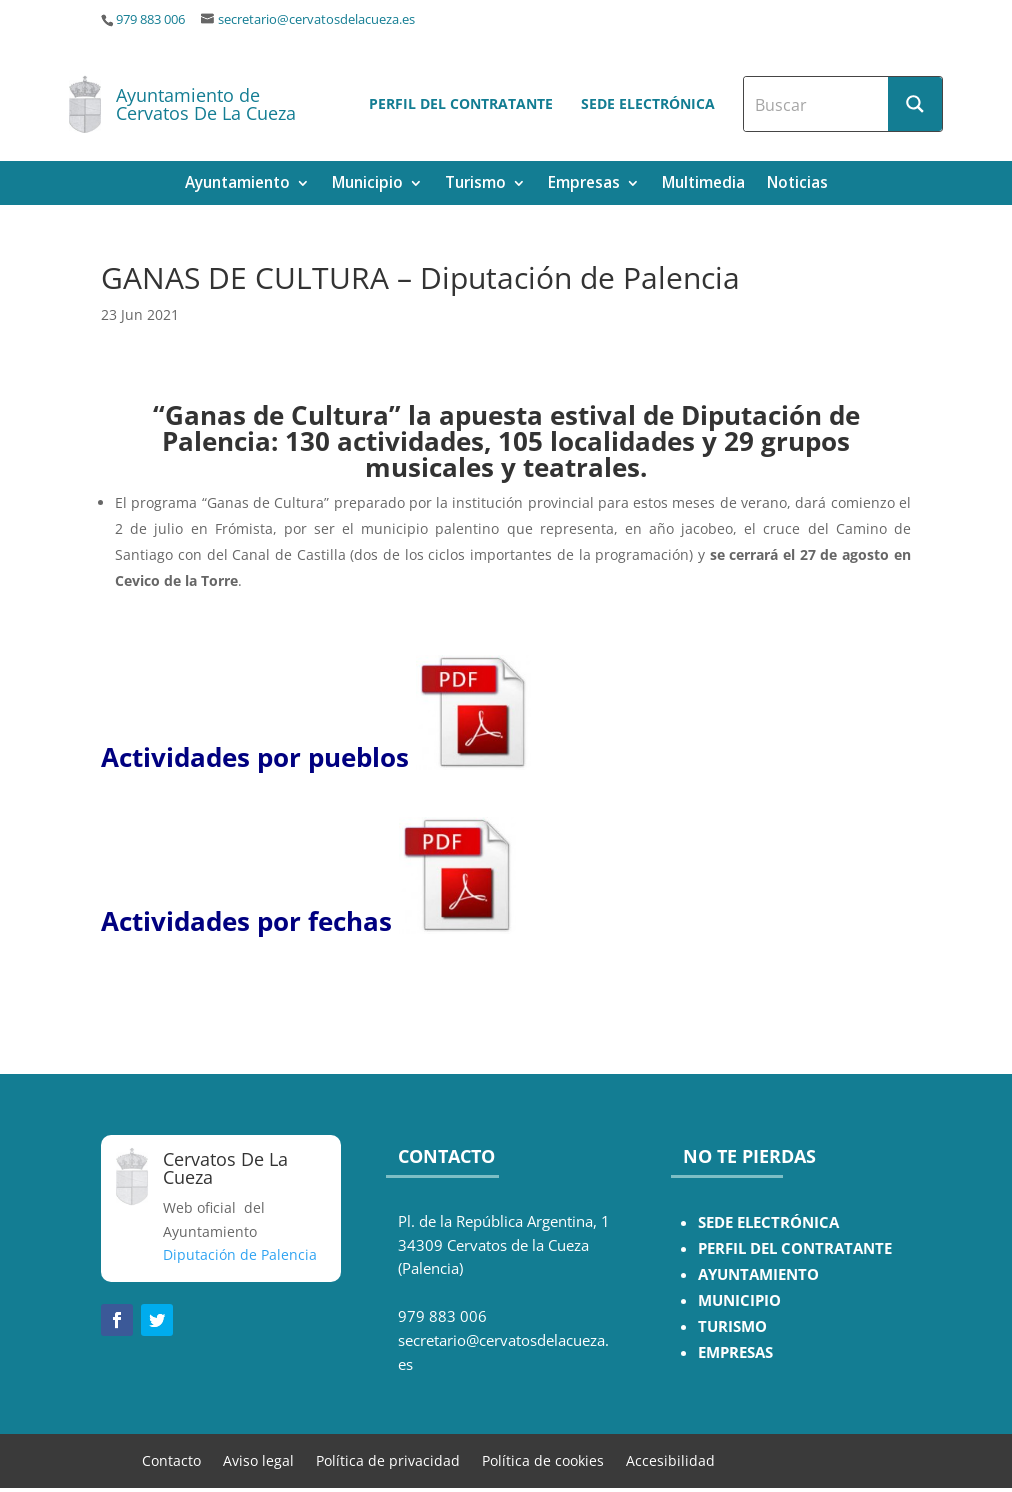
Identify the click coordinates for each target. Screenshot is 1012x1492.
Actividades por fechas (246, 921)
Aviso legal (258, 1459)
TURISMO (732, 1326)
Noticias (797, 184)
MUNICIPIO (739, 1300)
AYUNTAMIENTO (758, 1274)
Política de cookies (543, 1459)
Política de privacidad (388, 1459)
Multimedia (703, 184)
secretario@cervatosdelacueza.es (316, 19)
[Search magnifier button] (915, 104)
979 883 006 (150, 19)
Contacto (171, 1459)
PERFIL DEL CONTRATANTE (795, 1248)
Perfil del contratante (461, 103)
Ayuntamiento (237, 184)
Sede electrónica (648, 103)
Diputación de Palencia (240, 1254)
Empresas (584, 184)
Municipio (367, 184)
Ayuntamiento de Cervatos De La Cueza (206, 104)
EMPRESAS (735, 1352)
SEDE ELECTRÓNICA (768, 1222)
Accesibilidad (670, 1459)
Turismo (475, 184)
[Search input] (817, 104)
